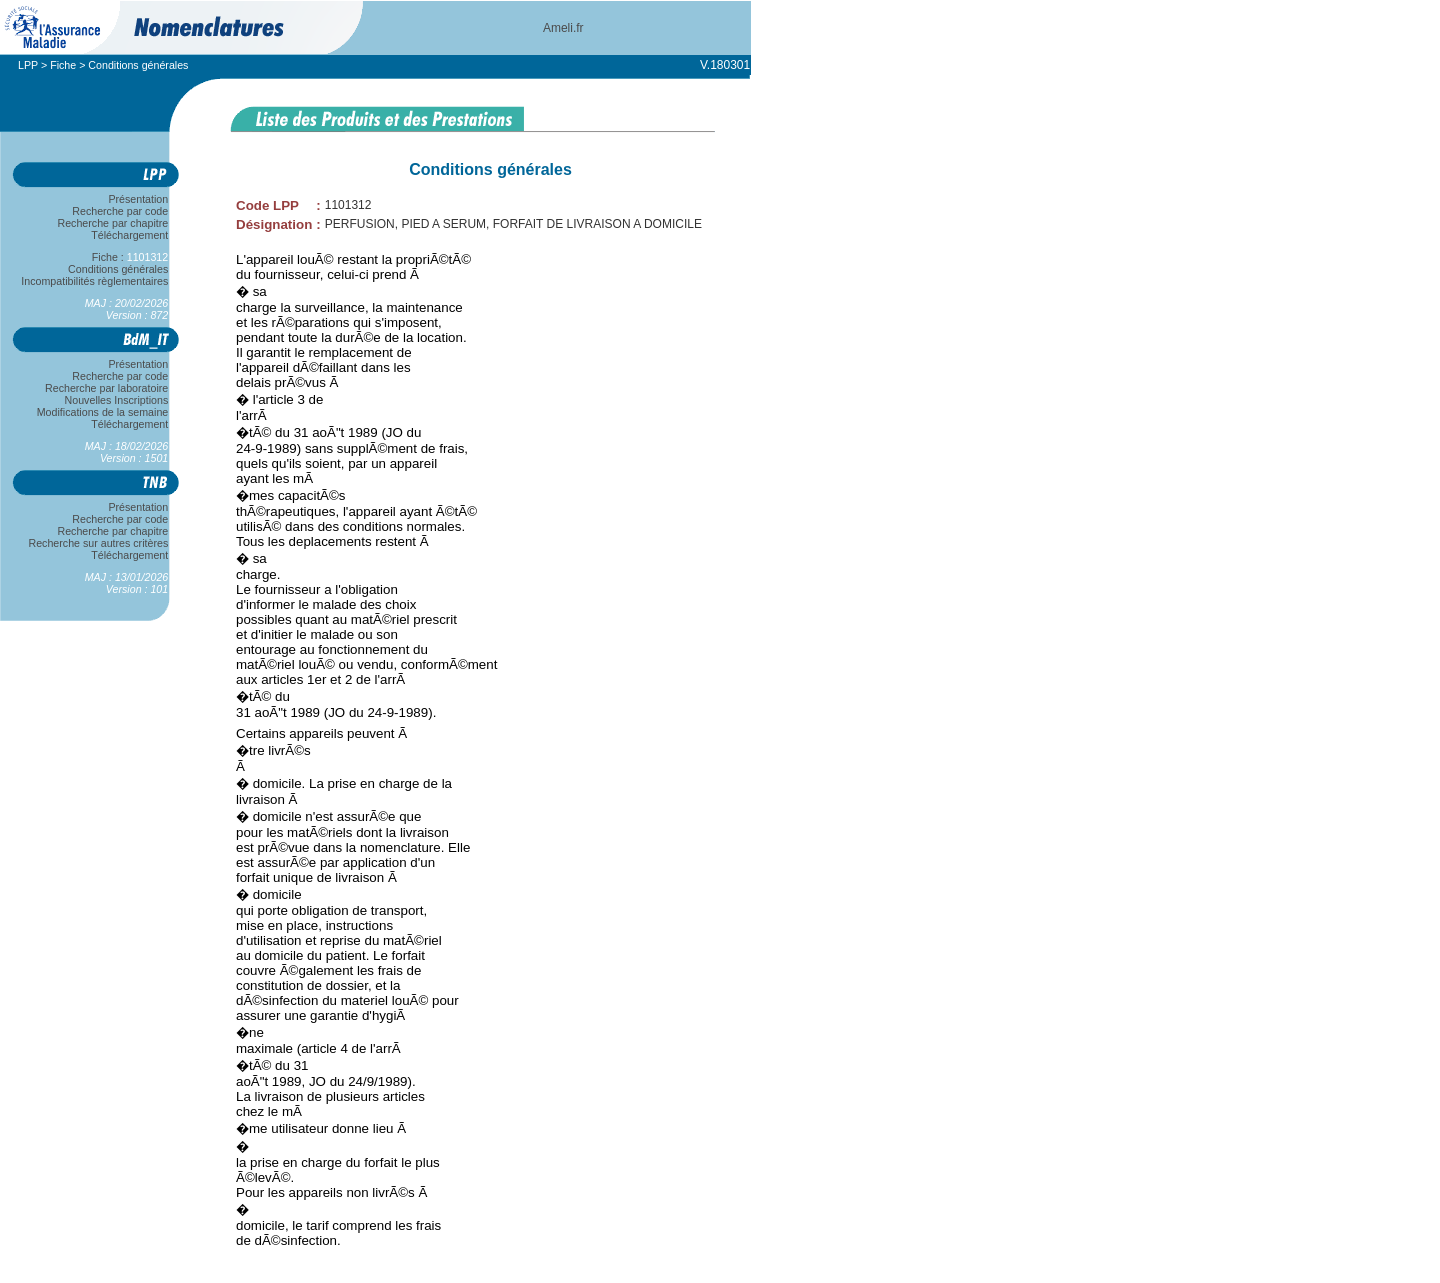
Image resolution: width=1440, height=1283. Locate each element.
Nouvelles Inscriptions (116, 400)
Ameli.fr (563, 28)
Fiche (63, 65)
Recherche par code (121, 211)
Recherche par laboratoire (106, 388)
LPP (28, 65)
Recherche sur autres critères (98, 543)
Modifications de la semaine (102, 412)
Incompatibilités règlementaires (95, 281)
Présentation (138, 199)
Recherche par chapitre (113, 223)
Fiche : (130, 257)
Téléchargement (130, 235)
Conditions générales (118, 269)
